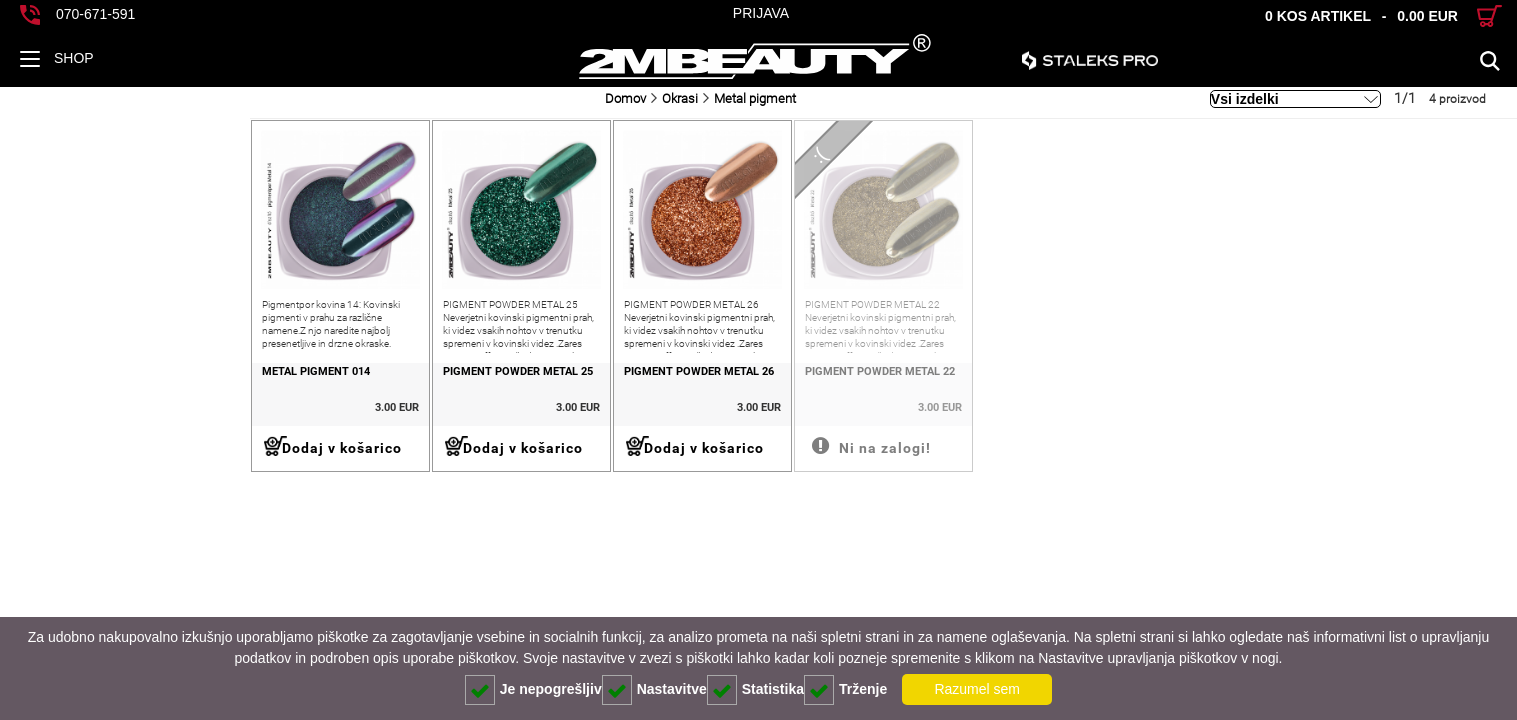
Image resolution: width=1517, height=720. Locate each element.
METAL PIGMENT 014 (66, 408)
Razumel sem (977, 689)
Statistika (755, 690)
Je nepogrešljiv (533, 690)
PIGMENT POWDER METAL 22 (737, 408)
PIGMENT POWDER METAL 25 (304, 408)
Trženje (845, 690)
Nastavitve (654, 690)
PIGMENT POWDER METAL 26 (520, 408)
